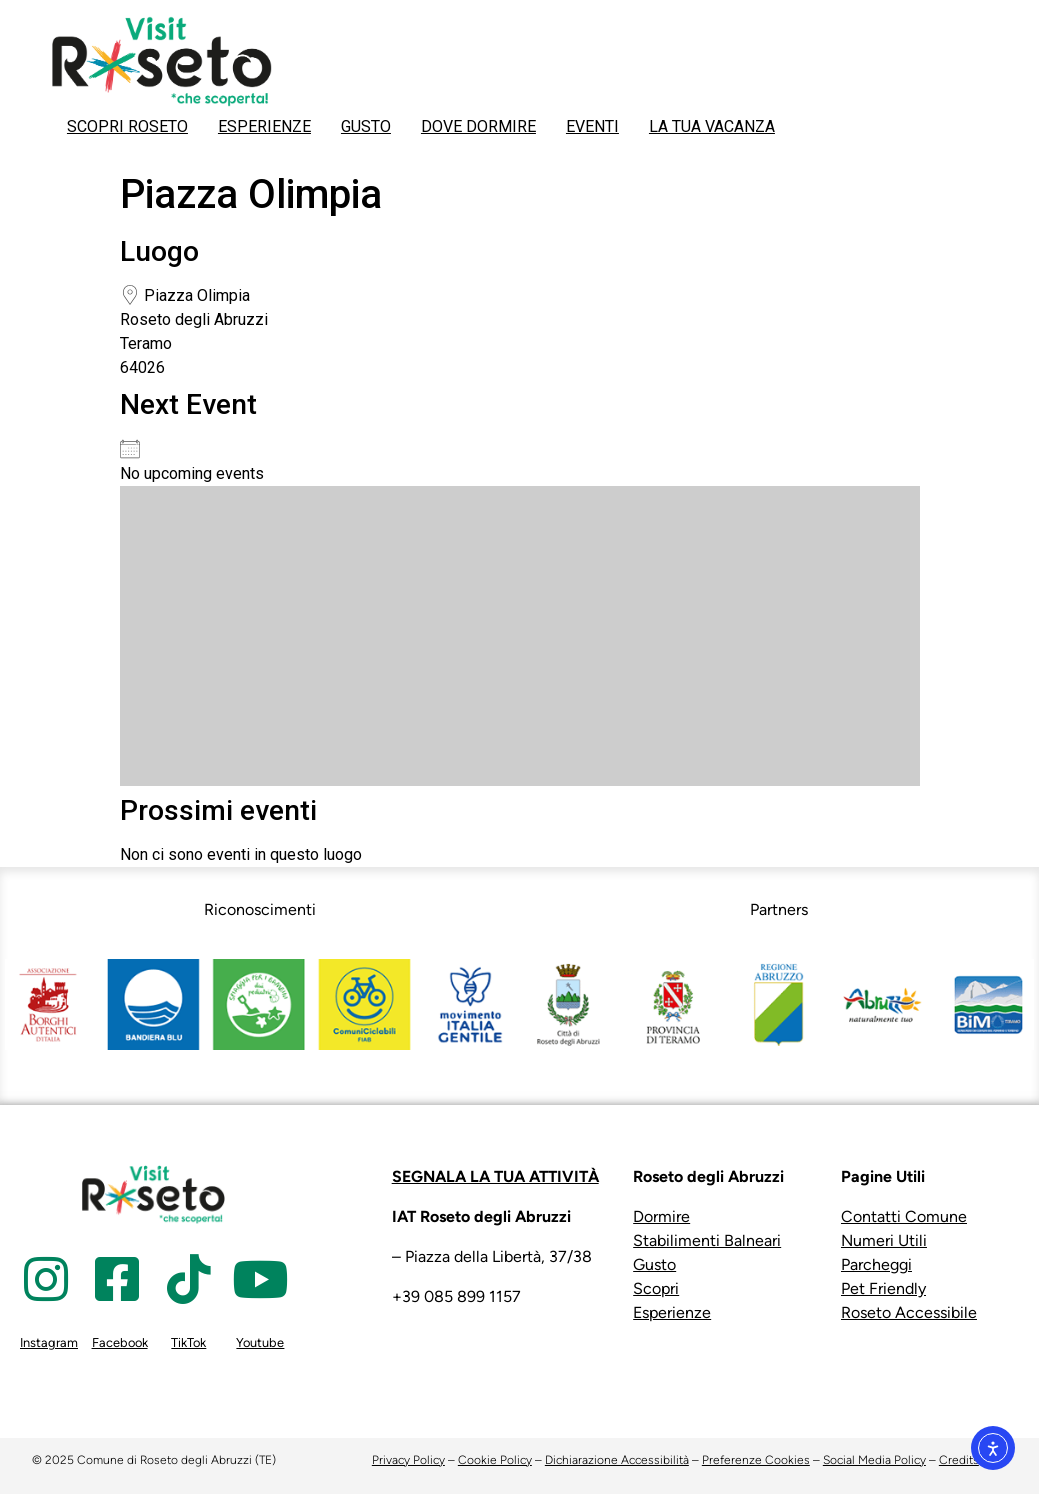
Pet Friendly (883, 1288)
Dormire (661, 1216)
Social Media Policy (874, 1460)
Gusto (654, 1264)
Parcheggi (876, 1264)
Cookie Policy (495, 1460)
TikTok (188, 1342)
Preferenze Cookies (756, 1460)
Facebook (120, 1342)
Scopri (656, 1288)
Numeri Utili (884, 1240)
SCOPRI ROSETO (127, 126)
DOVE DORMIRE (478, 126)
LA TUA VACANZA (712, 126)
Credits (959, 1460)
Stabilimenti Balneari (707, 1240)
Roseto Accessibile (909, 1312)
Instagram (49, 1342)
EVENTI (592, 126)
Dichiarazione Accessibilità (617, 1460)
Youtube (260, 1342)
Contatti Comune (904, 1216)
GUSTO (366, 126)
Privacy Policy (408, 1460)
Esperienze (672, 1312)
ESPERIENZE (264, 126)
